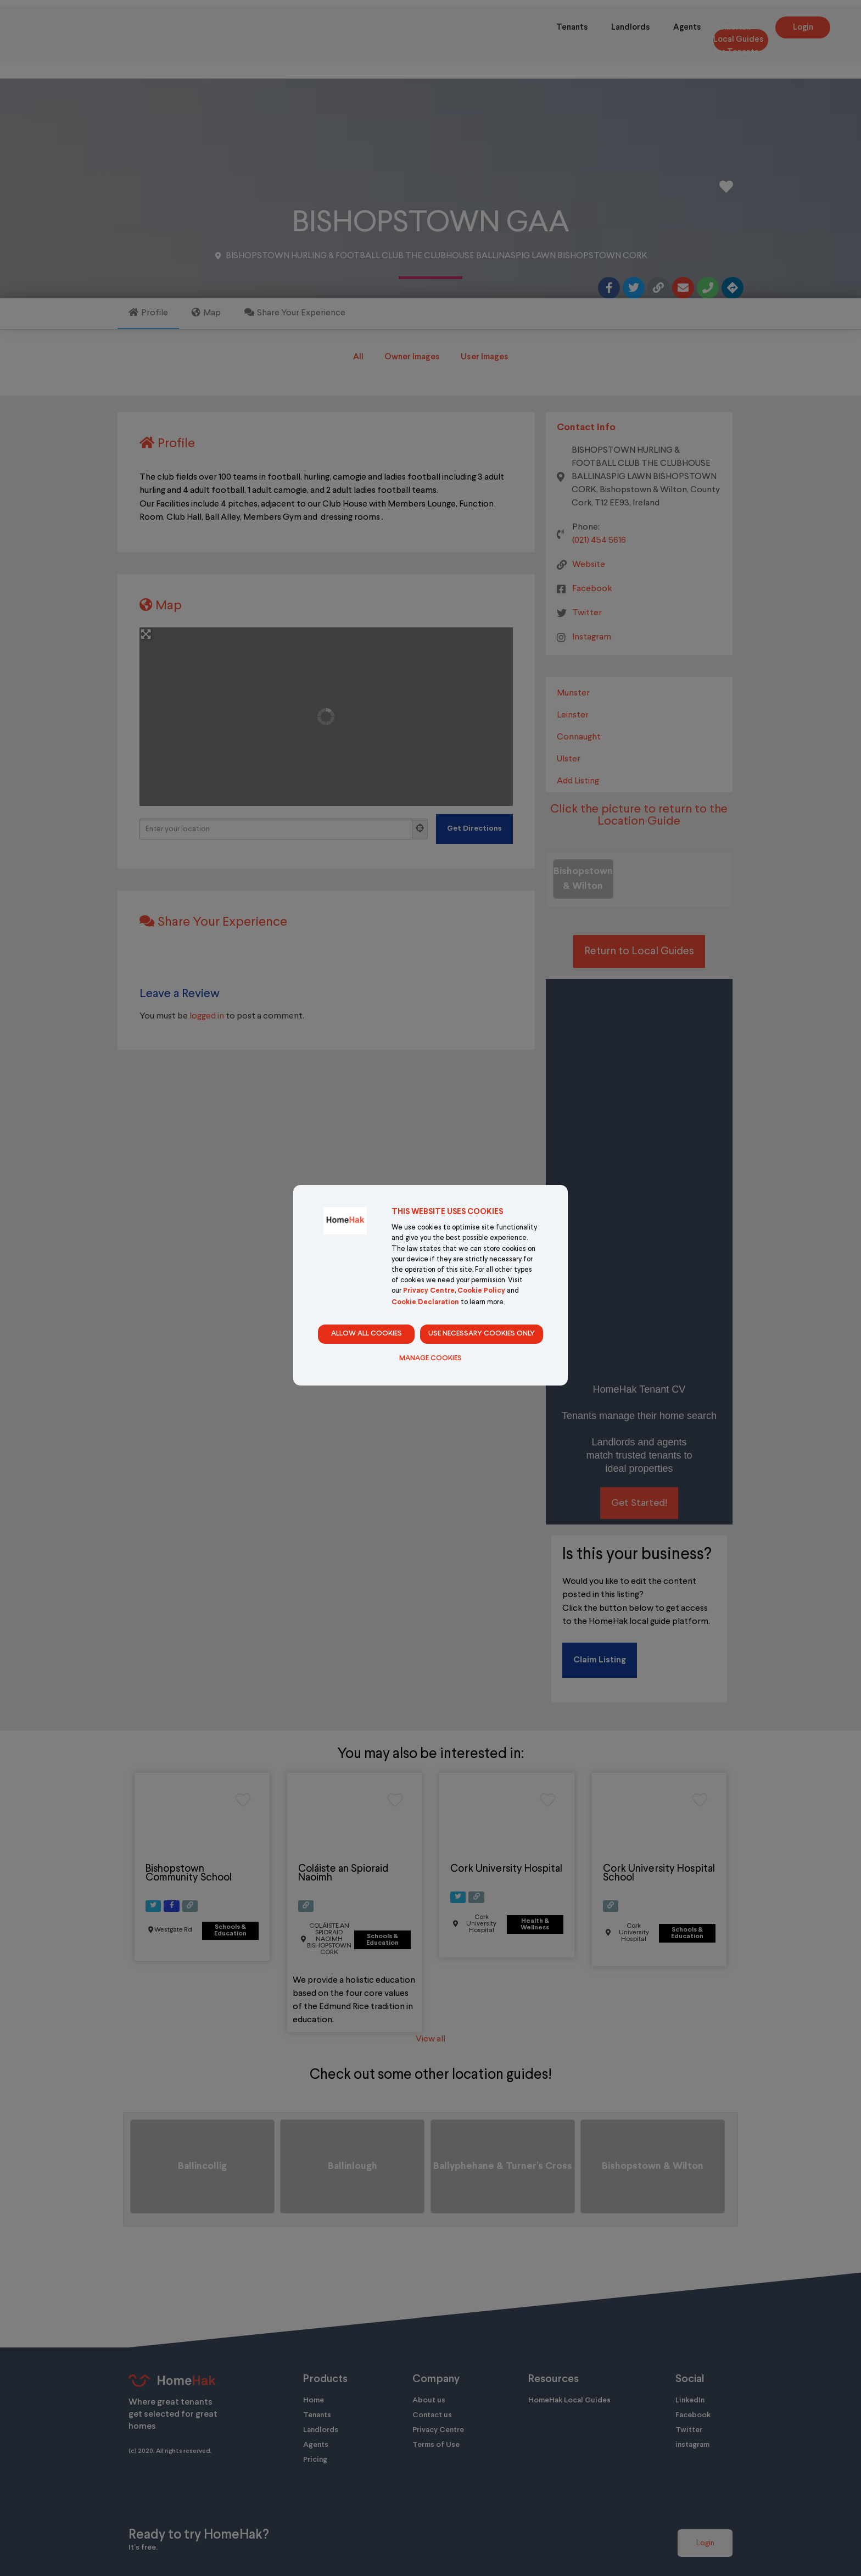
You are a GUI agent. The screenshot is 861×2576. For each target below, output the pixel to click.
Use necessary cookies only (481, 1334)
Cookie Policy (481, 1291)
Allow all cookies (366, 1334)
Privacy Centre (429, 1291)
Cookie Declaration (425, 1302)
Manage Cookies (430, 1358)
